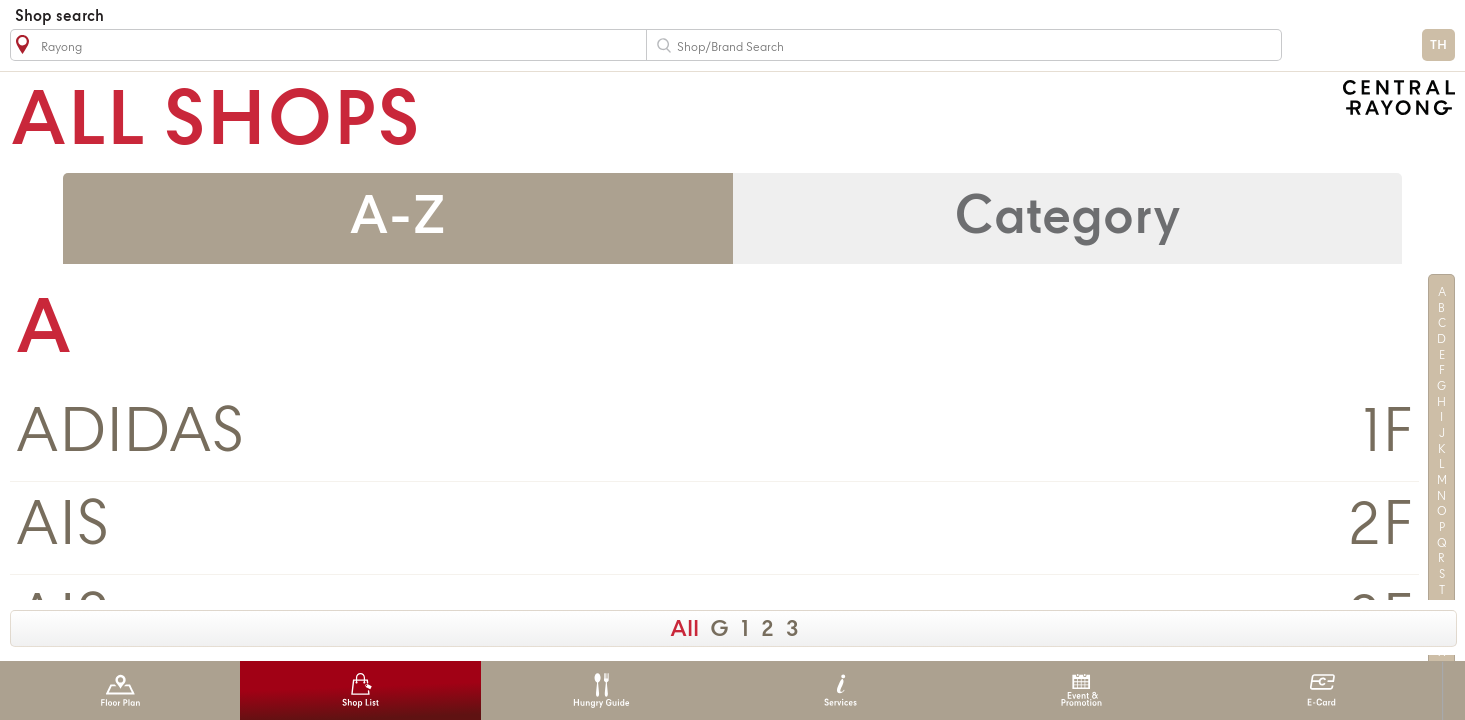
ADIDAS (129, 435)
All (684, 630)
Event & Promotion (1081, 690)
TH (1438, 45)
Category (1067, 218)
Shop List (360, 690)
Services (840, 690)
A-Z (397, 218)
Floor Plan (120, 690)
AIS (62, 528)
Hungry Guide (600, 690)
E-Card (1321, 690)
